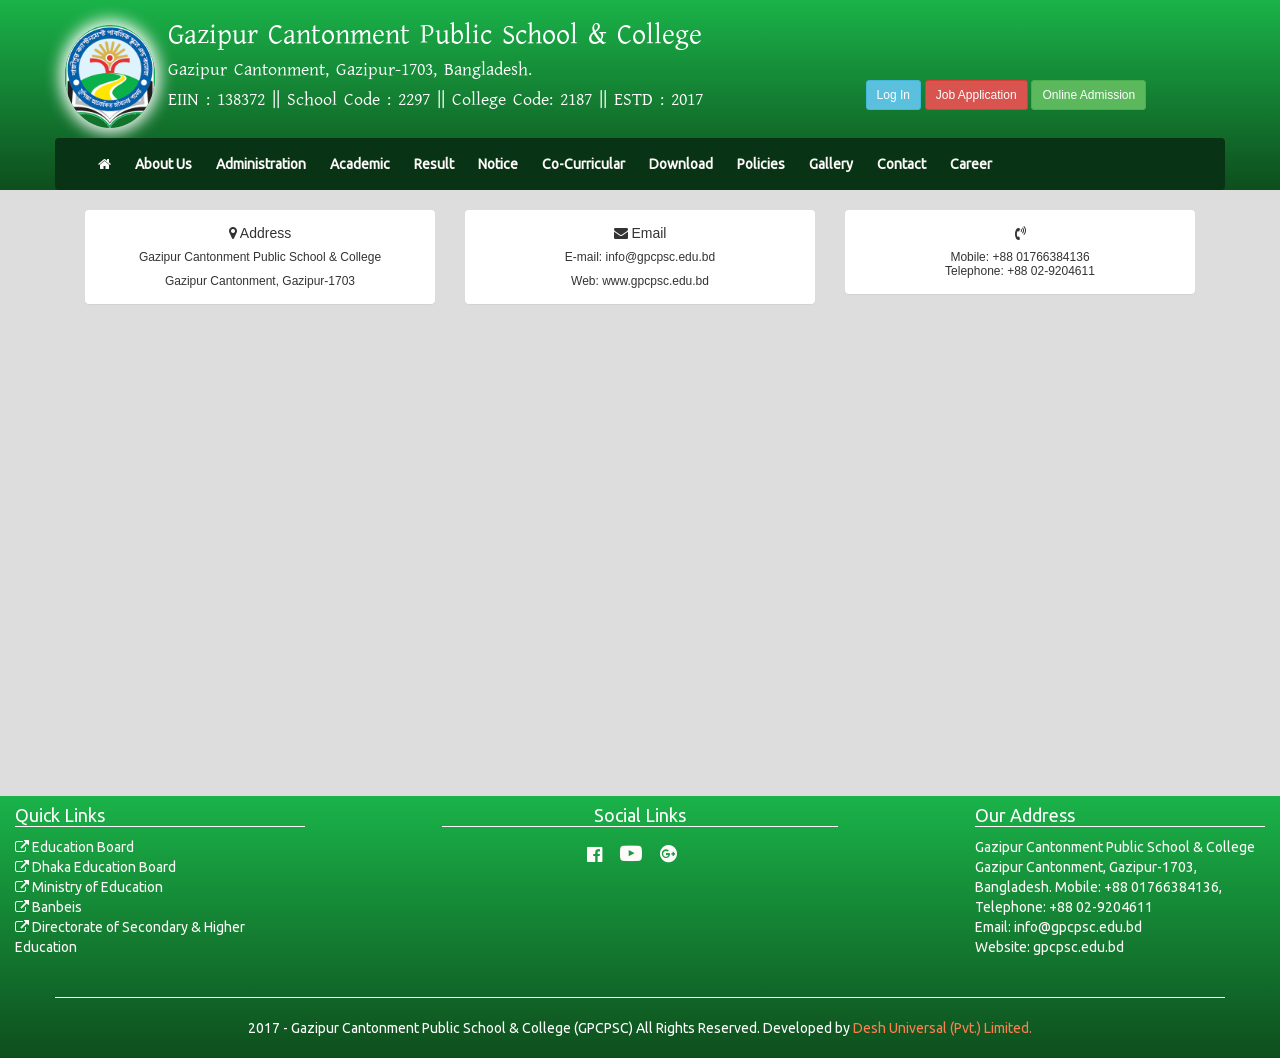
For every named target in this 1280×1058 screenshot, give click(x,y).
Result (434, 164)
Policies (761, 164)
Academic (360, 164)
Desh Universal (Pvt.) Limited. (942, 1028)
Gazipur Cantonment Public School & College (435, 35)
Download (681, 164)
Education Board (74, 847)
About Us (163, 164)
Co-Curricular (583, 164)
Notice (498, 164)
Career (971, 164)
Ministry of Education (89, 887)
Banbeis (48, 907)
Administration (261, 164)
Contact (901, 164)
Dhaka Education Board (95, 867)
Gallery (831, 164)
